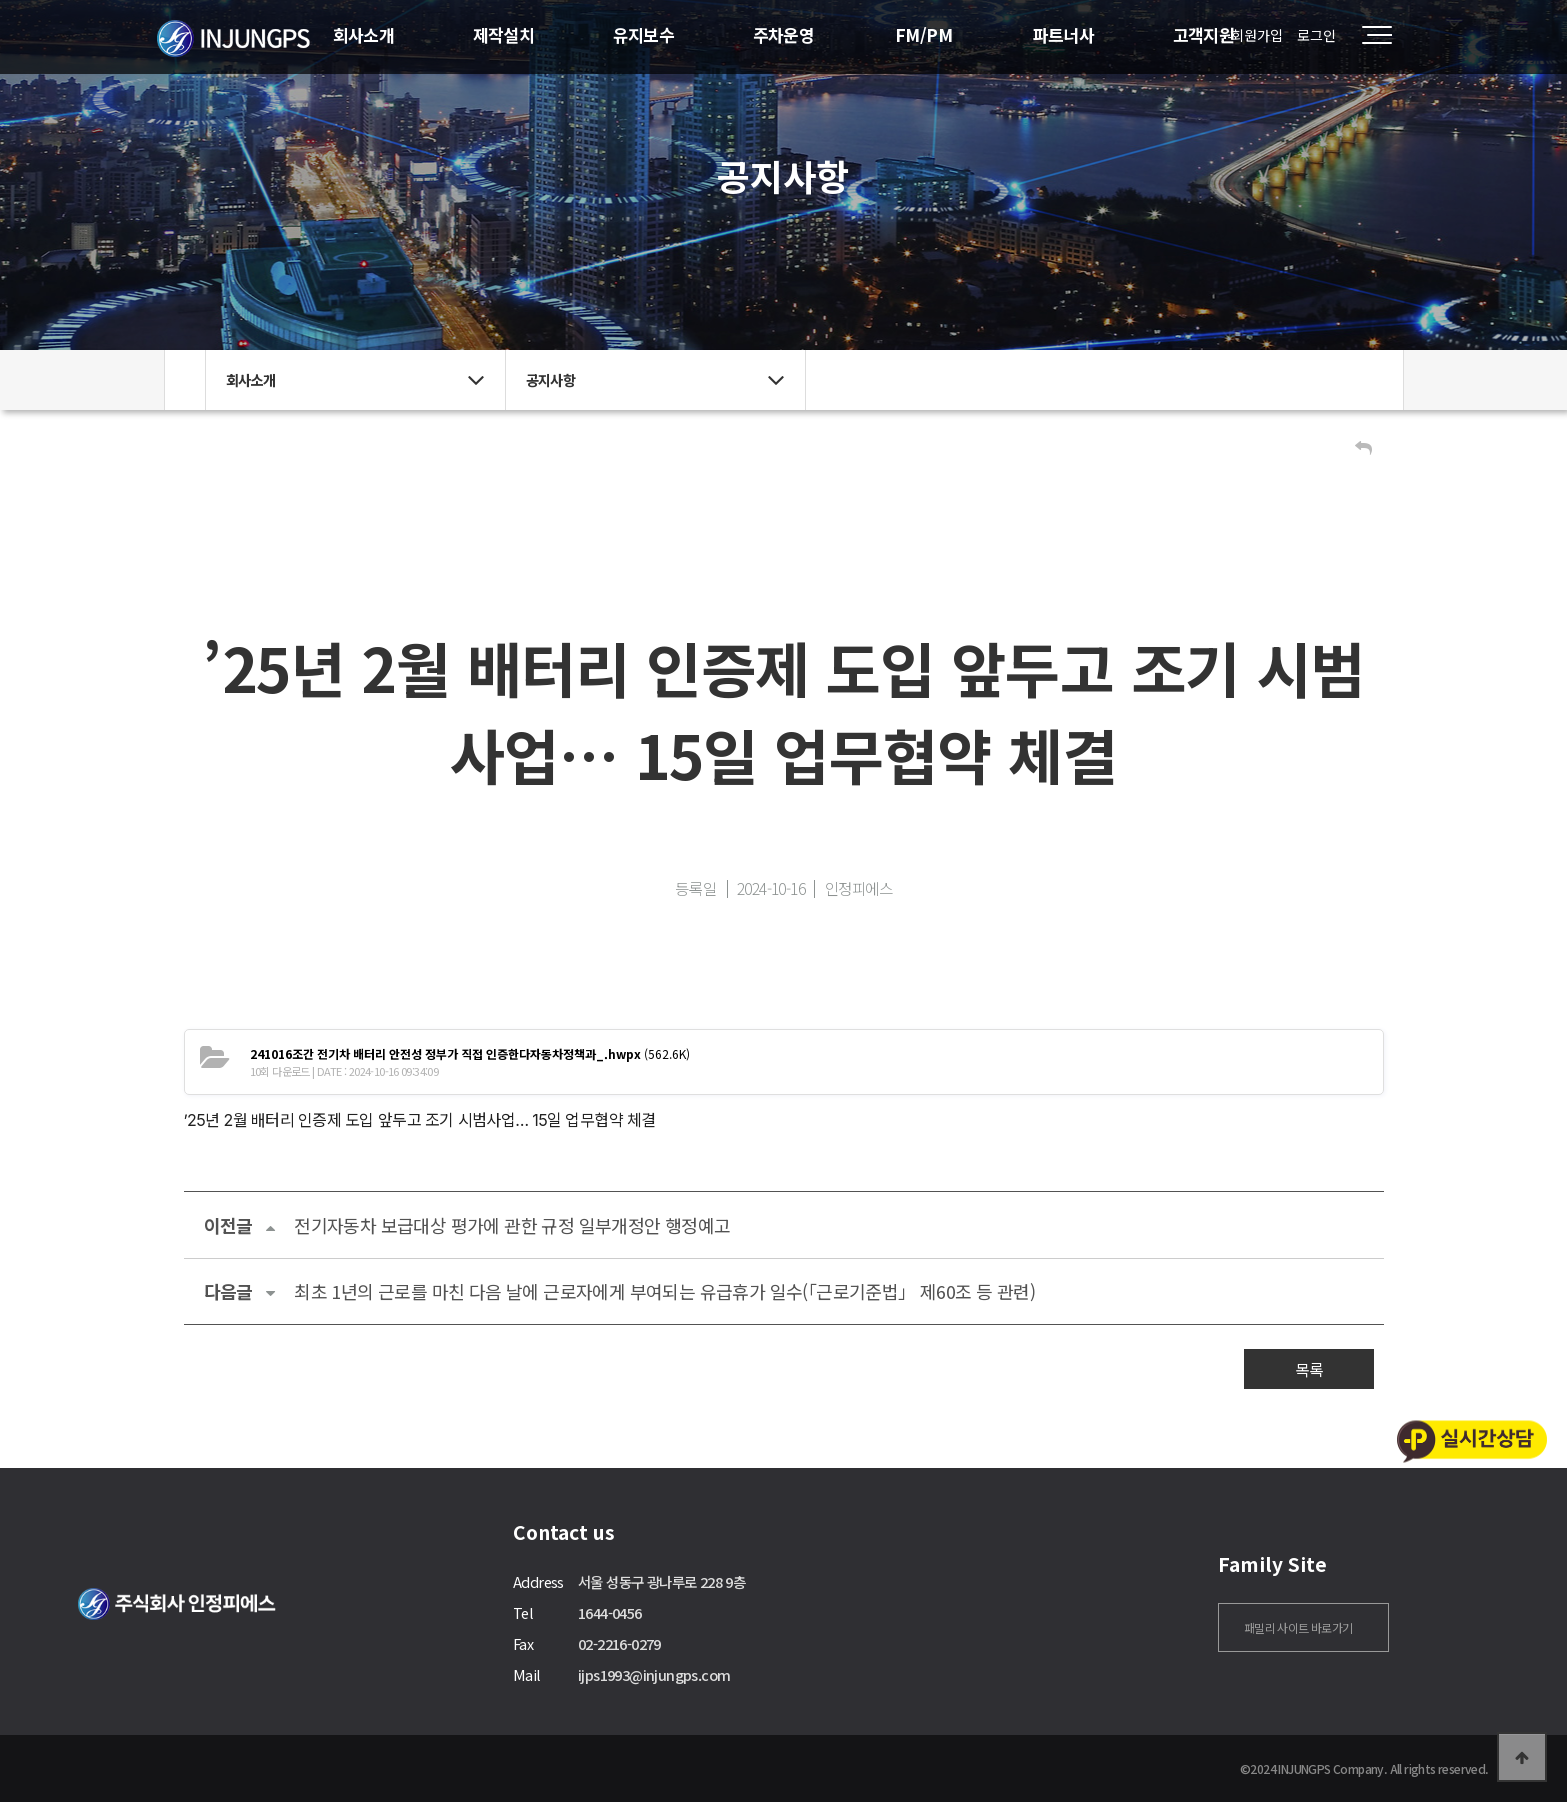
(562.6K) (470, 1053)
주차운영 (784, 34)
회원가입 (1257, 35)
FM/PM (923, 34)
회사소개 (364, 34)
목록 (1309, 1369)
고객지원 (1204, 34)
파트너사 (1064, 34)
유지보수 (644, 34)
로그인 (1316, 35)
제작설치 (504, 34)
